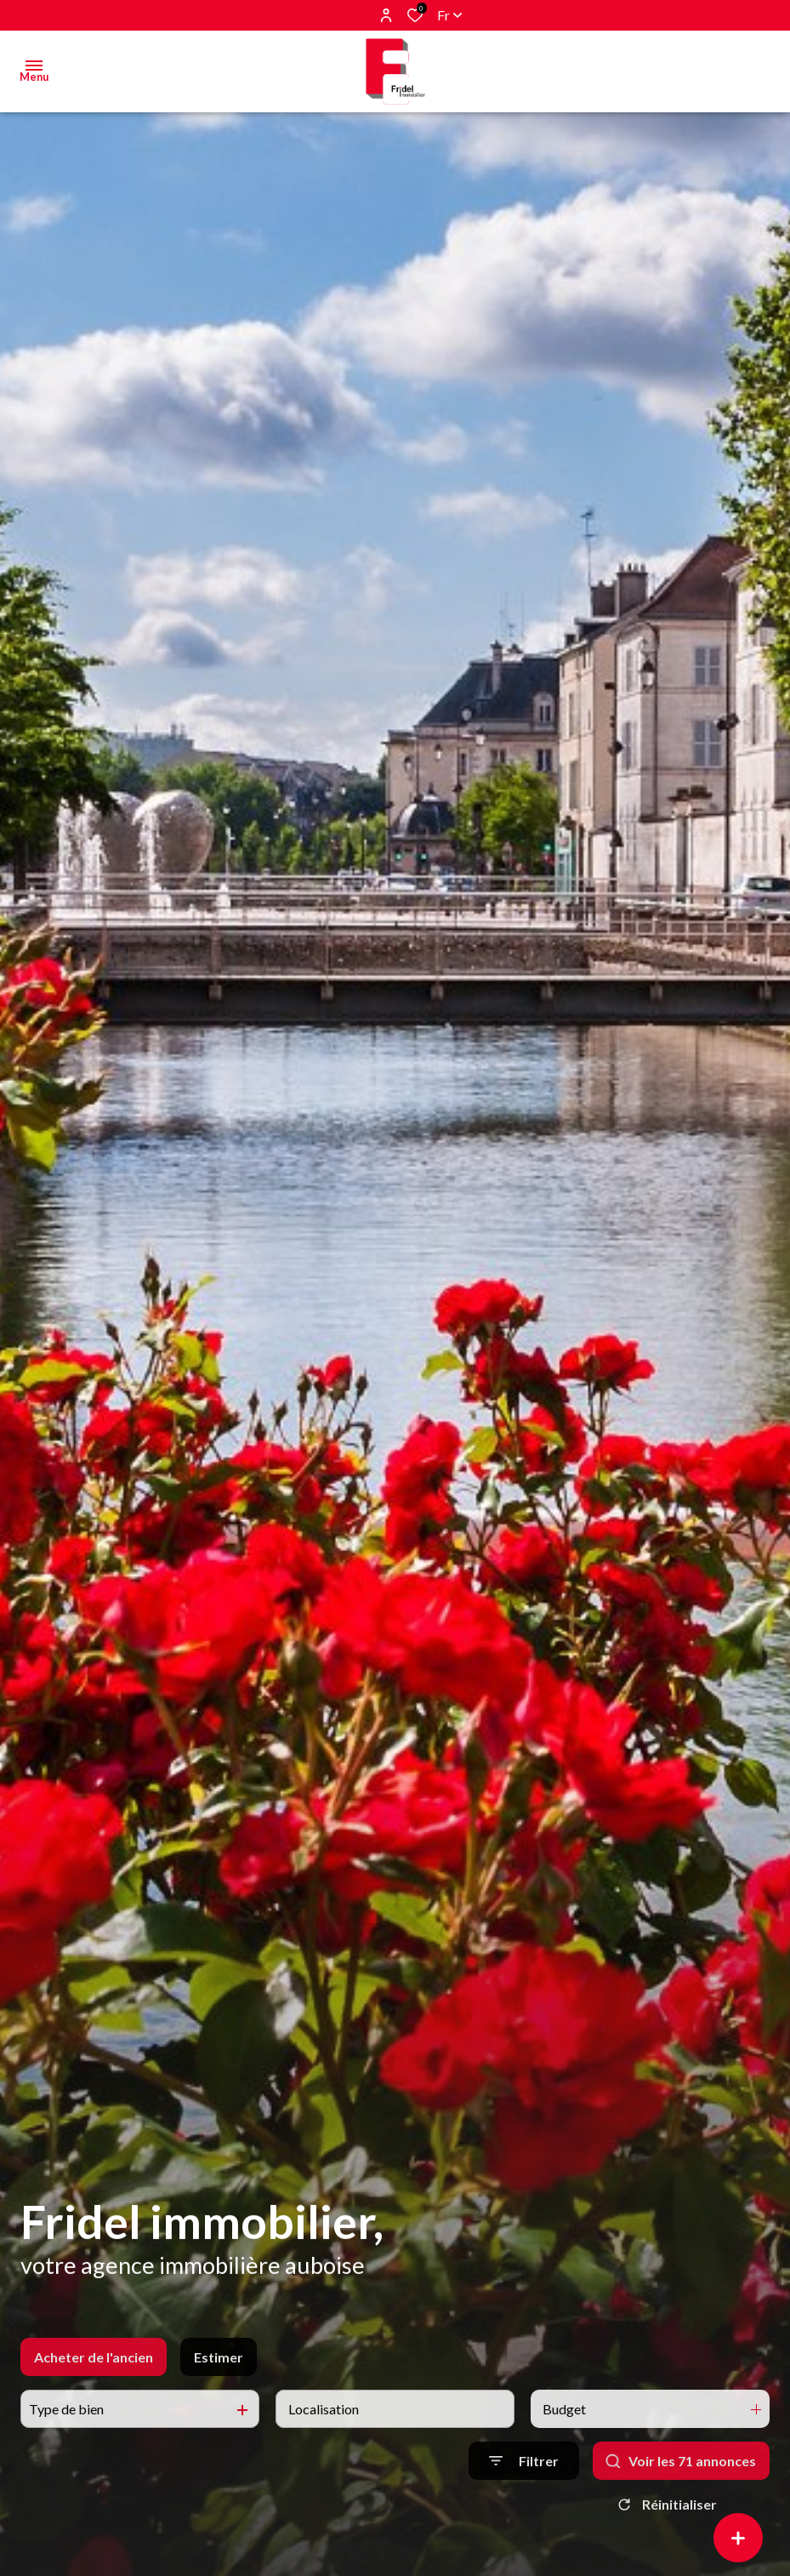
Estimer (218, 2402)
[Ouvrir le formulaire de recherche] (524, 2506)
